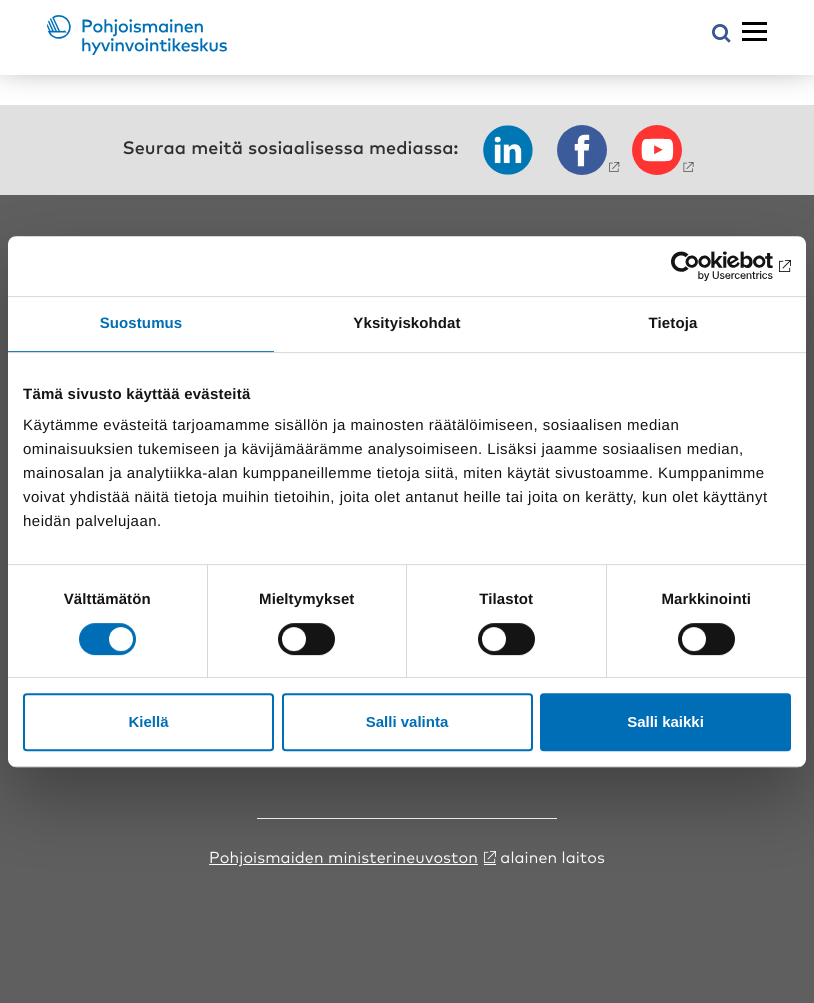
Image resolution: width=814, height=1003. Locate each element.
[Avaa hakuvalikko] (721, 34)
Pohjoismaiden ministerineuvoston (343, 856)
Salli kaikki (665, 721)
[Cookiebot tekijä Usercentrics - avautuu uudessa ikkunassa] (703, 266)
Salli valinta (407, 721)
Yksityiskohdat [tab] (406, 323)
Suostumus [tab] (141, 323)
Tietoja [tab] (673, 323)
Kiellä (148, 721)
